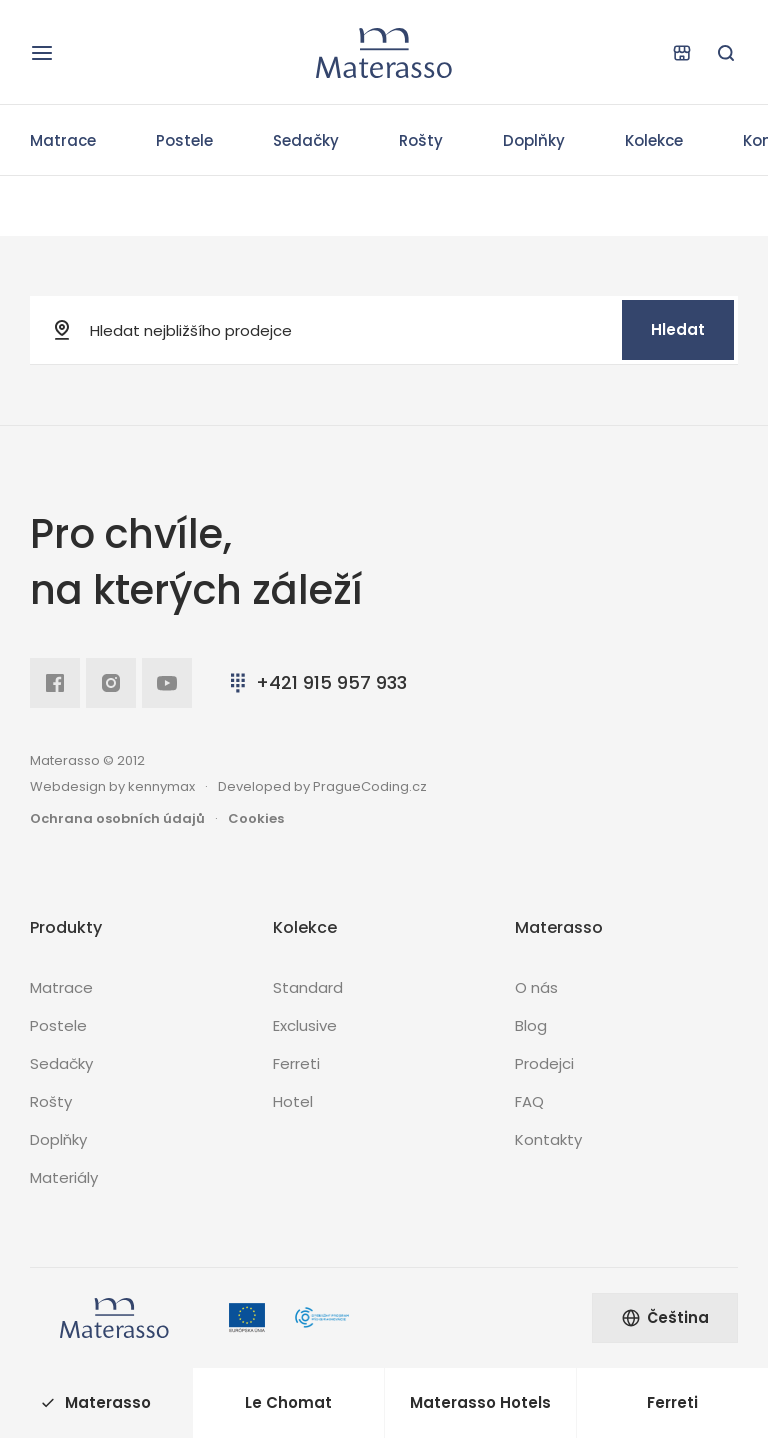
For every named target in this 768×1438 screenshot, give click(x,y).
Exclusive (305, 1025)
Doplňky (534, 140)
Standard (308, 987)
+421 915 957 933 (316, 682)
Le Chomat (288, 1402)
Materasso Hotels (480, 1402)
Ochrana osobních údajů (117, 818)
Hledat (678, 329)
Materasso (96, 1402)
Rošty (421, 140)
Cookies (256, 818)
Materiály (64, 1177)
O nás (536, 987)
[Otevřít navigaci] (42, 53)
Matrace (63, 140)
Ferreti (296, 1063)
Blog (531, 1025)
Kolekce (654, 140)
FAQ (529, 1101)
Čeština (665, 1317)
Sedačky (306, 140)
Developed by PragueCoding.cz (322, 786)
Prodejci (544, 1063)
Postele (184, 140)
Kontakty (548, 1139)
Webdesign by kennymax (112, 786)
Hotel (293, 1101)
